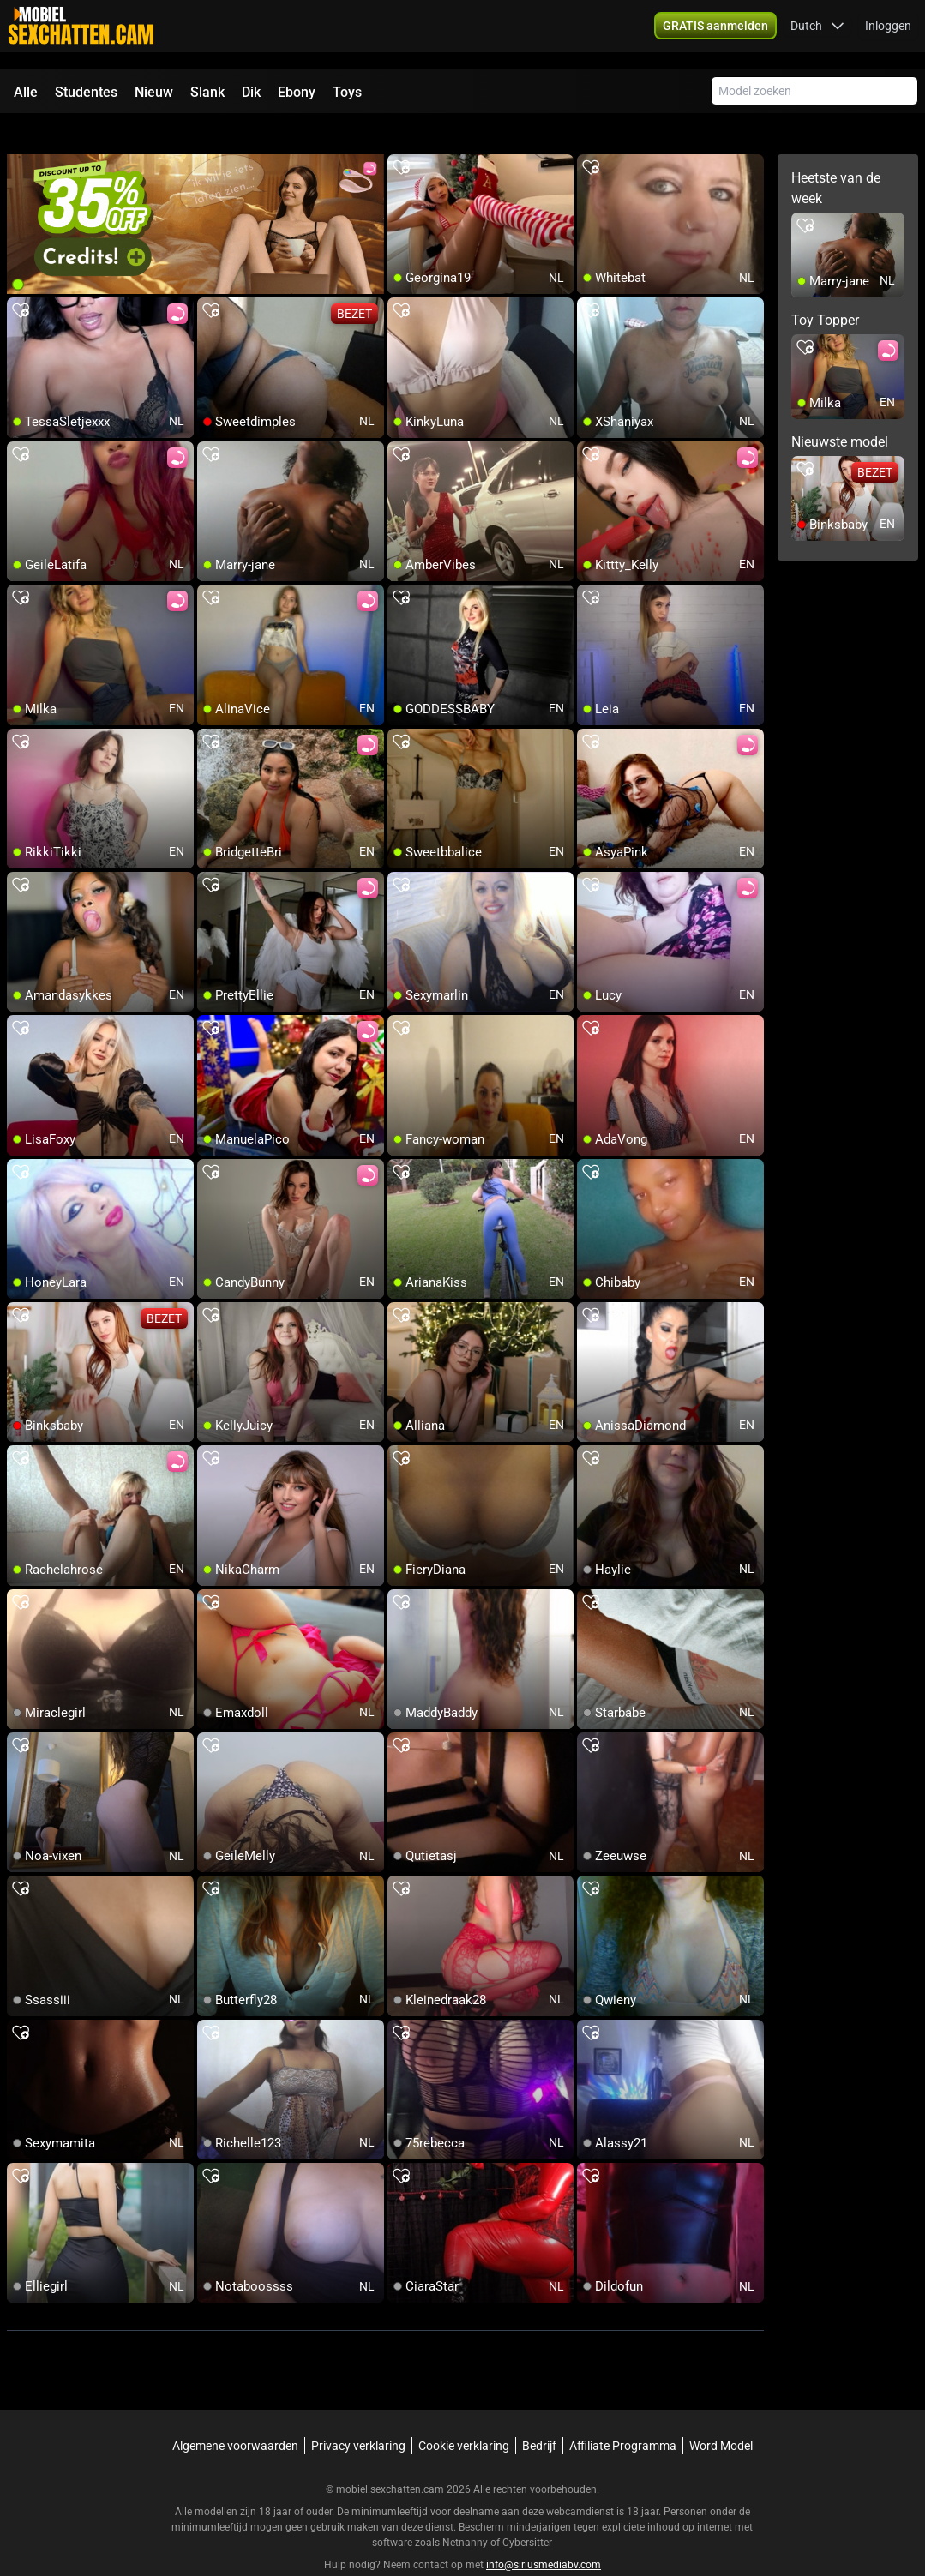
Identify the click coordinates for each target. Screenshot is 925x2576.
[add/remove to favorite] (401, 137)
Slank (207, 92)
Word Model (721, 2415)
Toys (347, 92)
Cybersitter (527, 2512)
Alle (26, 92)
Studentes (86, 92)
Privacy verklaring (358, 2415)
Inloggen (888, 34)
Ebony (296, 92)
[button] (817, 34)
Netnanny (466, 2512)
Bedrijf (539, 2415)
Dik (251, 92)
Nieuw (154, 92)
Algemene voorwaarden (235, 2415)
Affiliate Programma (622, 2415)
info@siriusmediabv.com (543, 2534)
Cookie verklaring (463, 2415)
